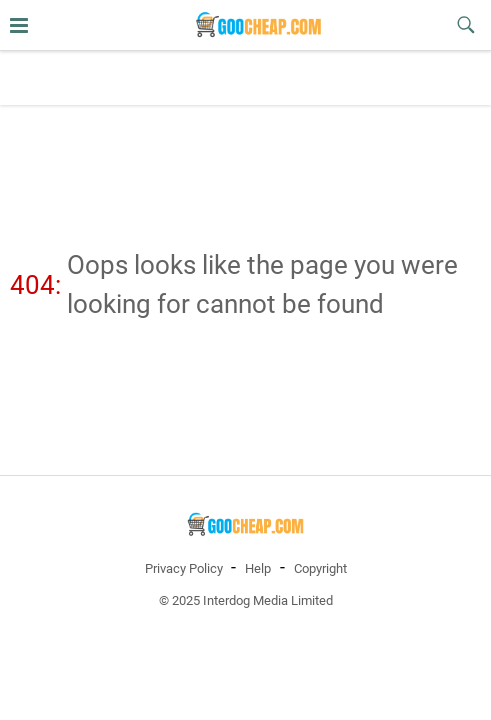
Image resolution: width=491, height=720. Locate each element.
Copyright (320, 568)
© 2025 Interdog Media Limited (246, 600)
